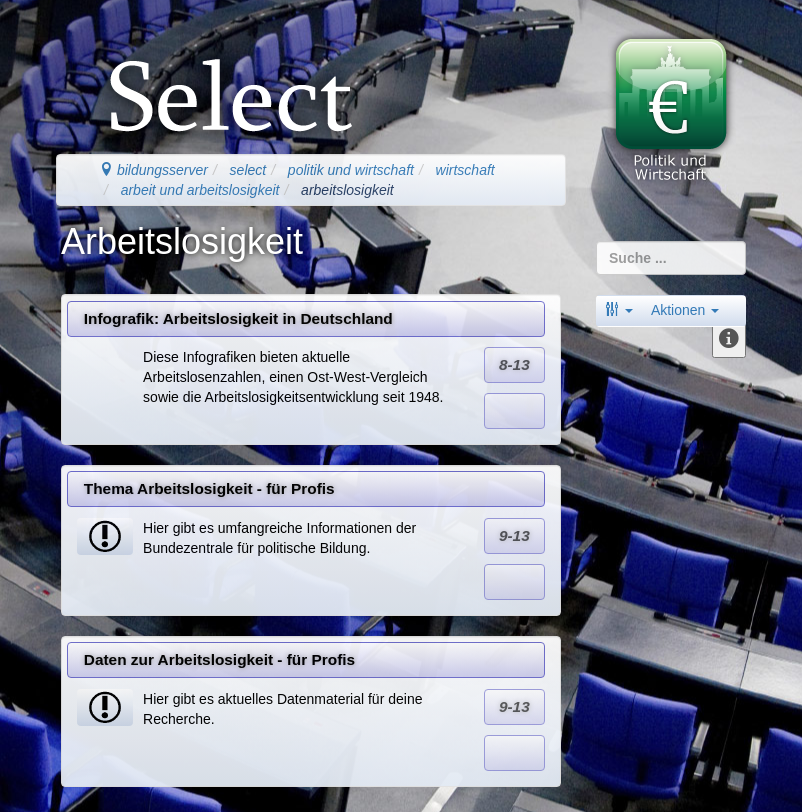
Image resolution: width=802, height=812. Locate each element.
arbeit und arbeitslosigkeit (200, 190)
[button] (619, 310)
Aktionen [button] (685, 310)
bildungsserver (153, 170)
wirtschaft (465, 170)
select (248, 170)
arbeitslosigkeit (347, 190)
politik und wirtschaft (351, 170)
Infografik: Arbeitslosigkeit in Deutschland (238, 318)
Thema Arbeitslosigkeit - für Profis (209, 488)
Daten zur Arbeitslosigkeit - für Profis (219, 659)
